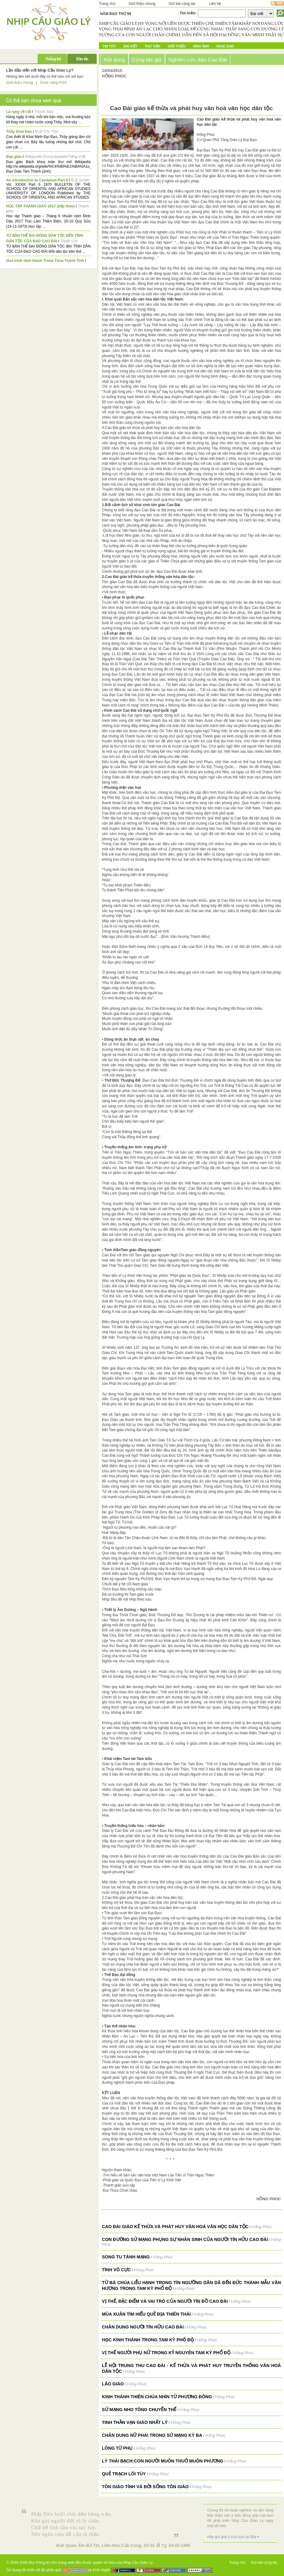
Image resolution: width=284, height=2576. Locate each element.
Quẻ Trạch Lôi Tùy (124, 2473)
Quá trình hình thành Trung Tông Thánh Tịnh (45, 261)
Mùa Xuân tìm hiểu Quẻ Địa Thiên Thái (146, 2314)
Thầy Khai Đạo (19, 131)
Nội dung (114, 60)
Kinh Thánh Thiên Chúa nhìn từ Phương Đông (157, 2396)
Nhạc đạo (225, 46)
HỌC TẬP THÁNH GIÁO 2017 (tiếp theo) (40, 206)
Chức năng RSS (53, 82)
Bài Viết (130, 46)
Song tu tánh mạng (126, 2256)
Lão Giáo (113, 2383)
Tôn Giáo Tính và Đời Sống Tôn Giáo (145, 2486)
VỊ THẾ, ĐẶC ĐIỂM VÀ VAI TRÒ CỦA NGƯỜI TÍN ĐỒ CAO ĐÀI (165, 2301)
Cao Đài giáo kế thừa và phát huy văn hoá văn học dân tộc (175, 2226)
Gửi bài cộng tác (182, 4)
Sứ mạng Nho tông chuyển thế (139, 2409)
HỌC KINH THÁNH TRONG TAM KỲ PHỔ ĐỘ (148, 2339)
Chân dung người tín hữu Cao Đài (143, 2326)
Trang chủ (107, 4)
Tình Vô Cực (116, 2269)
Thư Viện (152, 46)
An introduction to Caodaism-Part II (37, 180)
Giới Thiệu (176, 46)
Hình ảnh (201, 46)
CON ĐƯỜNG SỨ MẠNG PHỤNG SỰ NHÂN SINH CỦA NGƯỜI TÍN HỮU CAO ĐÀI (185, 2239)
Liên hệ (215, 4)
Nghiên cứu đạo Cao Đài (197, 60)
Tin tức (109, 46)
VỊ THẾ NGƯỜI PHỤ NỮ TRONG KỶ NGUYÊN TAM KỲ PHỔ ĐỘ (166, 2352)
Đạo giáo (14, 157)
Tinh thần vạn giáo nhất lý (135, 2422)
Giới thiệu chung (142, 4)
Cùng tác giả (147, 60)
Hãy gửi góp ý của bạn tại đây (231, 2537)
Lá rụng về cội (18, 112)
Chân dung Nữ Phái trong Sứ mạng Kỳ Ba (152, 2435)
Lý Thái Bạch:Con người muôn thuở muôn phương (162, 2461)
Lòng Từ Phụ (117, 2448)
